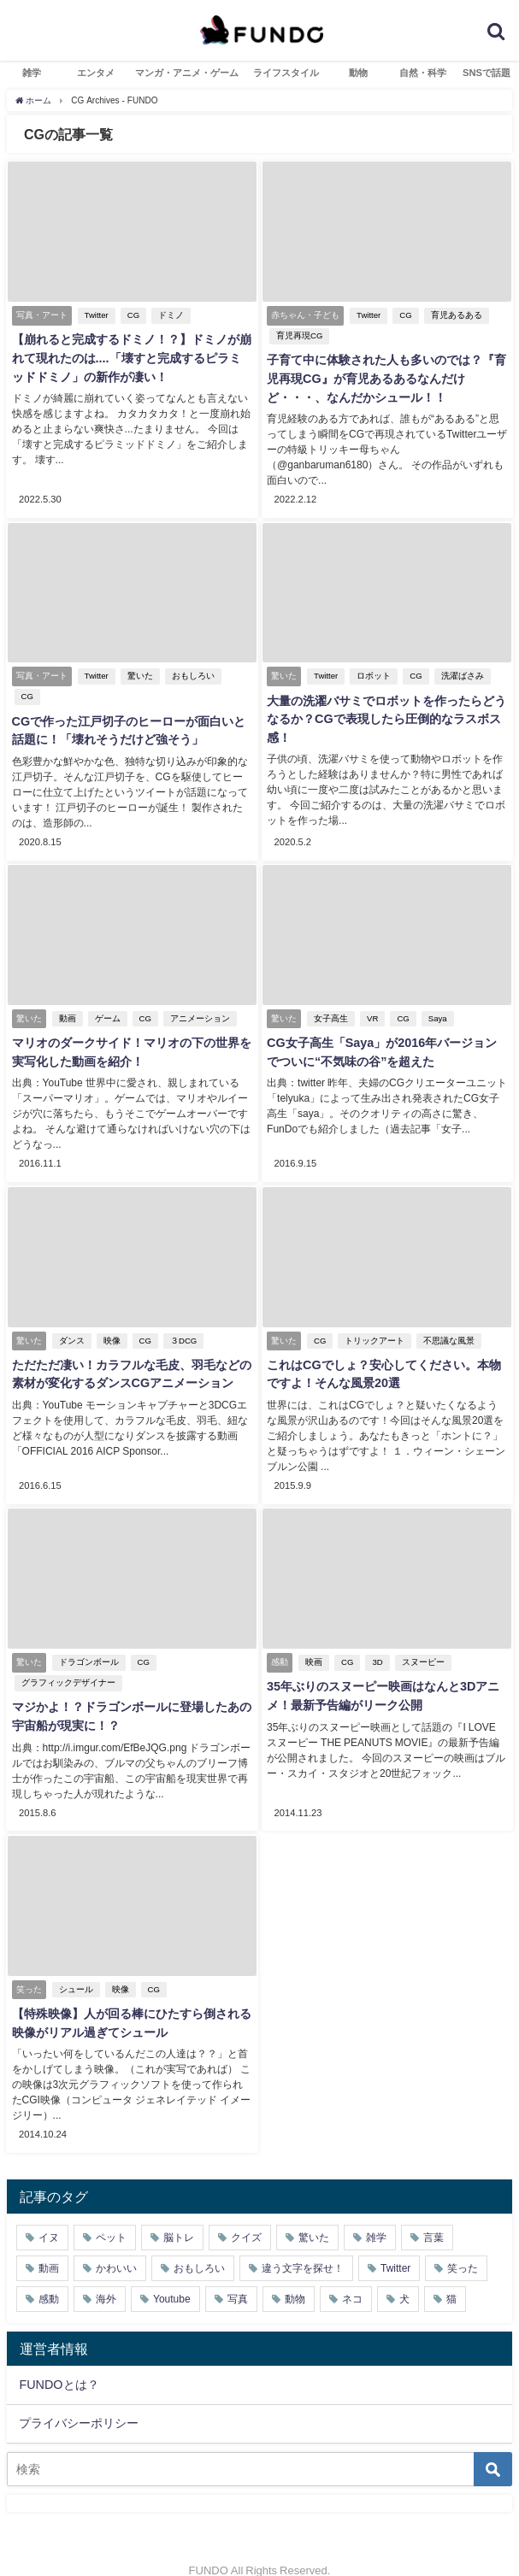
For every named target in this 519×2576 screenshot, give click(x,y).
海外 (106, 2275)
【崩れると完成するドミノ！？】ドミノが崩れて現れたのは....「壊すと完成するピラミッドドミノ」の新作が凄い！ (130, 358)
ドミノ (170, 315)
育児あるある (455, 315)
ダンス (70, 1321)
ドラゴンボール (87, 1641)
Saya (436, 1000)
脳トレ (178, 2213)
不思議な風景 (448, 1321)
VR (371, 1000)
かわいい (116, 2244)
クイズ (246, 2213)
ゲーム (106, 1000)
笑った (462, 2244)
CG (132, 315)
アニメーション (198, 1000)
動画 (65, 1000)
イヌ (48, 2213)
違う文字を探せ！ (303, 2244)
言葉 (433, 2213)
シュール (74, 1967)
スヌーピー (421, 1641)
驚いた (138, 659)
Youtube (172, 2275)
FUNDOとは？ (58, 2361)
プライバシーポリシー (79, 2399)
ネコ (352, 2275)
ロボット (373, 659)
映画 (312, 1641)
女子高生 (330, 1000)
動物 (358, 73)
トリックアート (374, 1321)
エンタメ (96, 73)
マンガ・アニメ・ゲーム (187, 73)
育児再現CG (298, 335)
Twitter (95, 315)
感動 (48, 2275)
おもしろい (191, 659)
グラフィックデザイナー (67, 1662)
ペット (111, 2213)
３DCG (181, 1321)
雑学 (31, 73)
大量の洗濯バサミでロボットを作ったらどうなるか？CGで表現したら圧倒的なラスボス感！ (385, 702)
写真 (237, 2275)
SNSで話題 (486, 73)
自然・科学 (422, 73)
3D (376, 1641)
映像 (110, 1321)
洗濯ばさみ (460, 659)
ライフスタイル (286, 73)
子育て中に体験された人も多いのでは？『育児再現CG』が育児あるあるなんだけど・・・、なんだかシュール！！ (385, 379)
